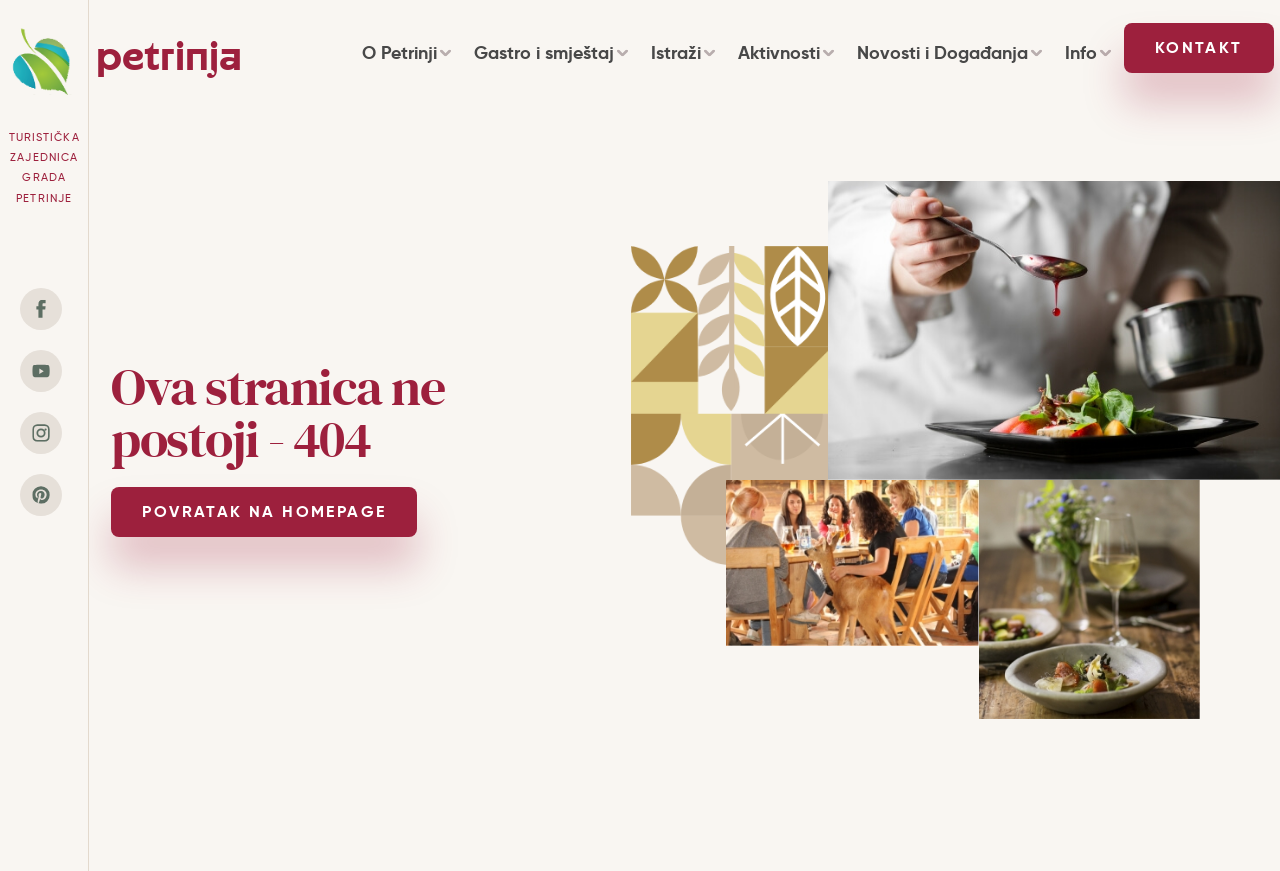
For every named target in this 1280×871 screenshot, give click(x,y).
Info (1087, 52)
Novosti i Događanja (949, 52)
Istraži (682, 52)
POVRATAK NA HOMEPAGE (264, 511)
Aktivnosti (785, 52)
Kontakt (1199, 47)
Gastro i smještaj (550, 52)
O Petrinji (406, 52)
